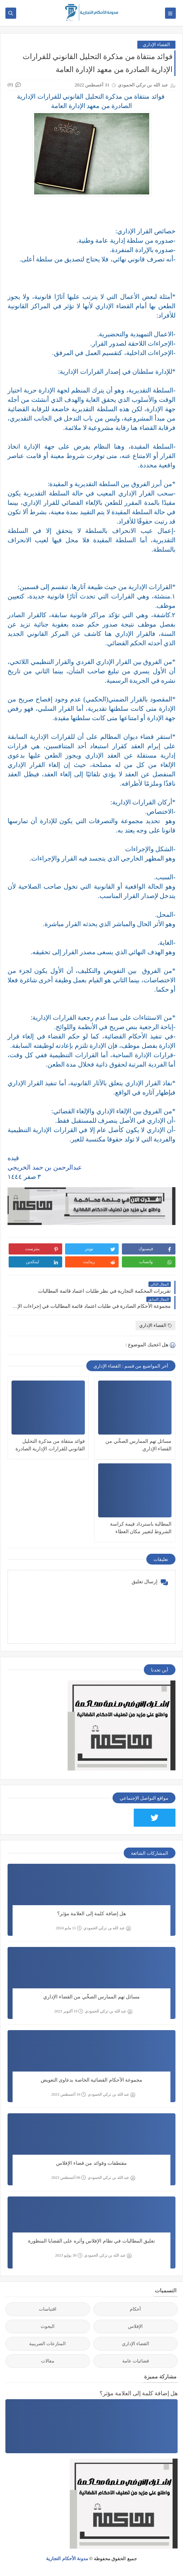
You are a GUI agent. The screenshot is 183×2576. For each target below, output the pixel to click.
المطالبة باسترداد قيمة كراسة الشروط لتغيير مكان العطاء (141, 1527)
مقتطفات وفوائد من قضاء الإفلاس (91, 2163)
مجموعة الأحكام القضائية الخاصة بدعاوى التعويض (92, 2080)
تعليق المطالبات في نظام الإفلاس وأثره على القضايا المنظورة (91, 2241)
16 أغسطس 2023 (68, 2094)
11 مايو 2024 (69, 1928)
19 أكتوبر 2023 (68, 2011)
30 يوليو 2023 (68, 2255)
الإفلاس (135, 2326)
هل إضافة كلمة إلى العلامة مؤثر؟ (91, 1913)
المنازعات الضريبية (47, 2343)
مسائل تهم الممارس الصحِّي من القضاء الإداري (138, 1445)
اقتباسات (47, 2309)
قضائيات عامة (135, 2361)
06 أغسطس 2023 (68, 2177)
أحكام (135, 2309)
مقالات (47, 2361)
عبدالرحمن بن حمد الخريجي (45, 1167)
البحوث (48, 2326)
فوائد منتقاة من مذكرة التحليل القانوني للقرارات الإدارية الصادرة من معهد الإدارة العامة (50, 1446)
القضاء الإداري (156, 44)
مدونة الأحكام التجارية (67, 2558)
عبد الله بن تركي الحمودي (107, 1928)
